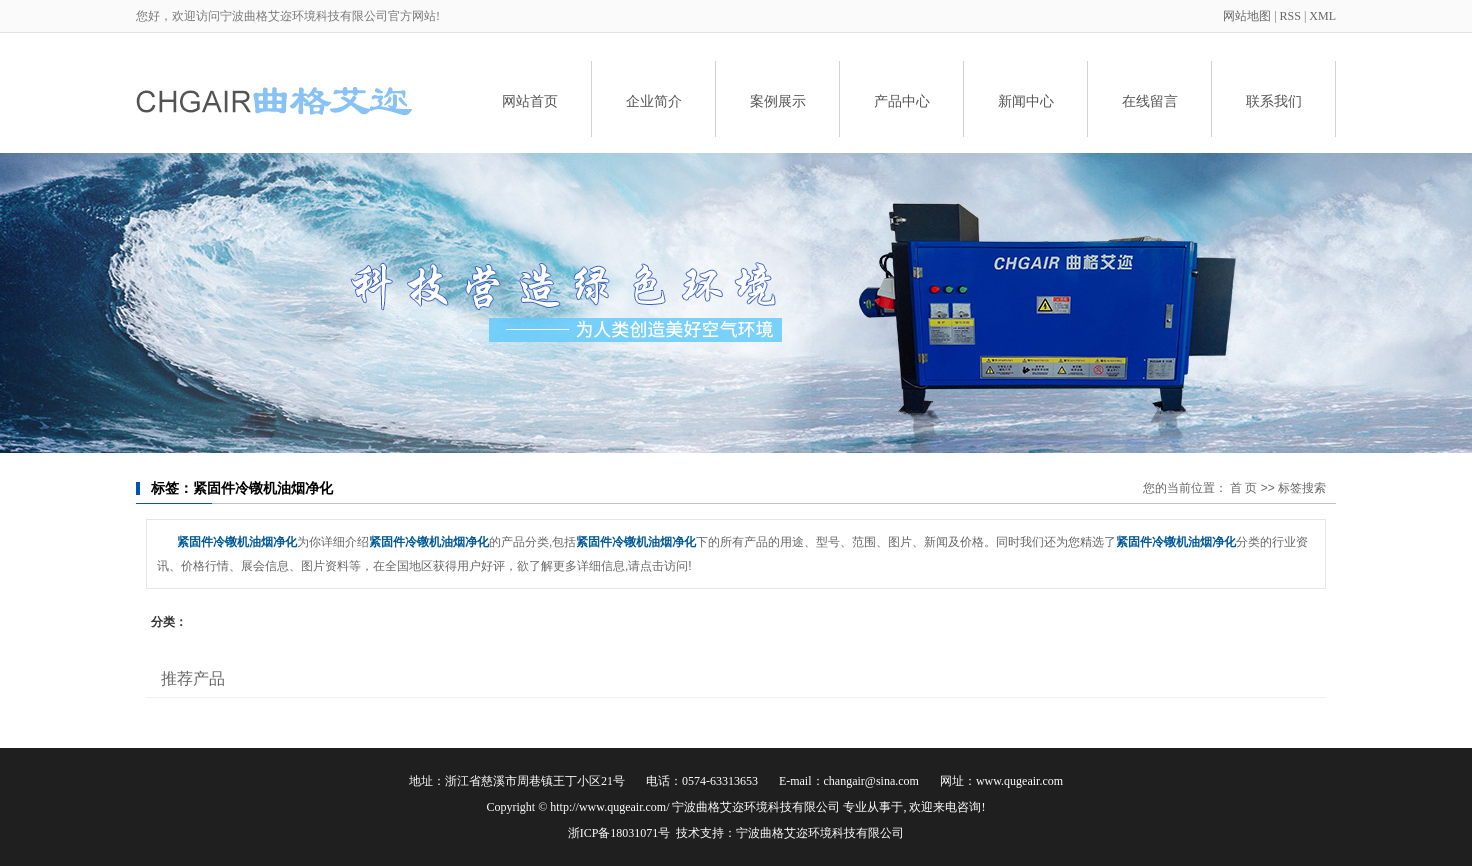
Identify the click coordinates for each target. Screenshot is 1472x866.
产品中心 (902, 101)
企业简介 (654, 101)
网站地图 (1248, 16)
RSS (1290, 16)
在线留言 (1150, 101)
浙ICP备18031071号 (619, 833)
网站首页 (530, 101)
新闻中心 (1026, 101)
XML (1322, 16)
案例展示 (778, 101)
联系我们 (1274, 101)
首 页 (1243, 488)
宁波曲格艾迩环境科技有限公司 (820, 833)
